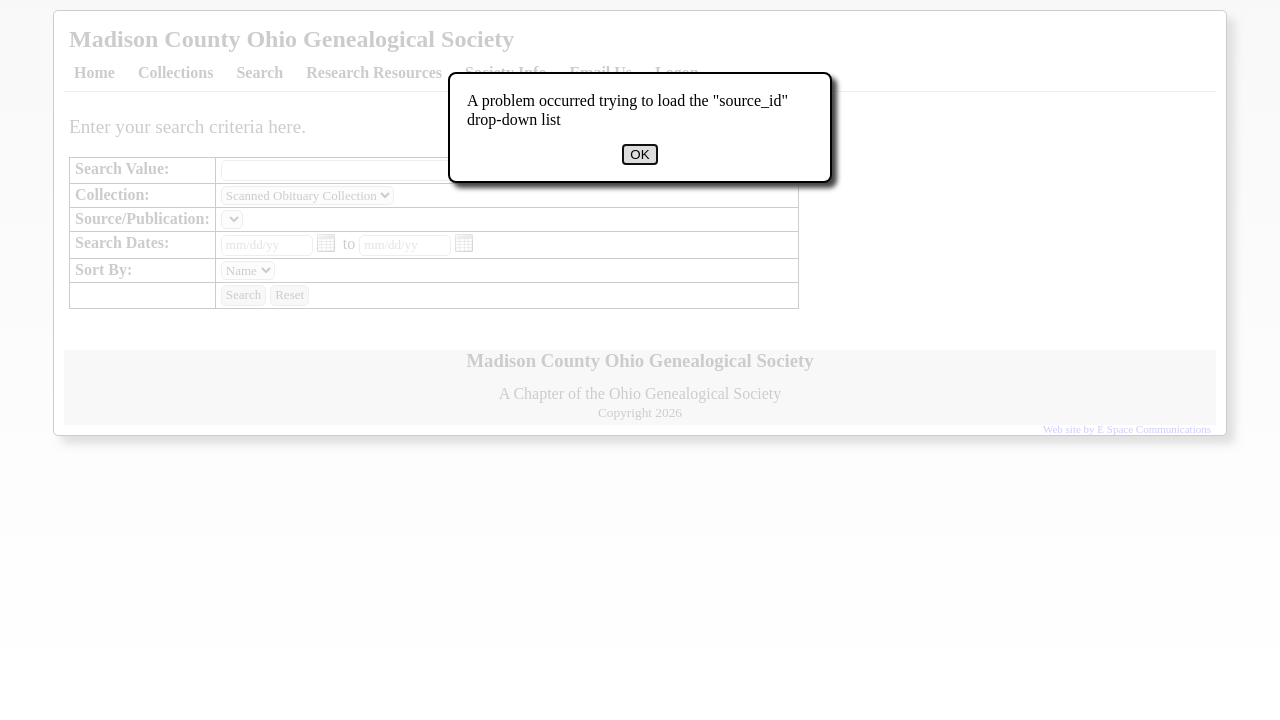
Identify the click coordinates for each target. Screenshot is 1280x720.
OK (639, 154)
